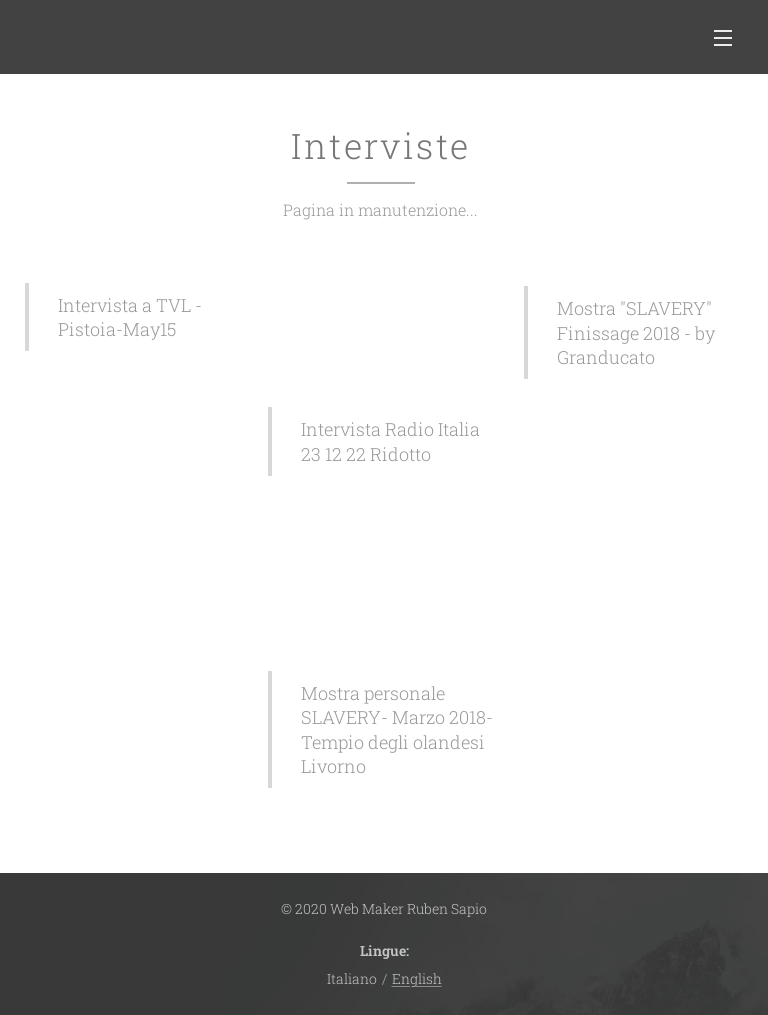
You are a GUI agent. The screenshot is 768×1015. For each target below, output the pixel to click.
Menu (723, 38)
